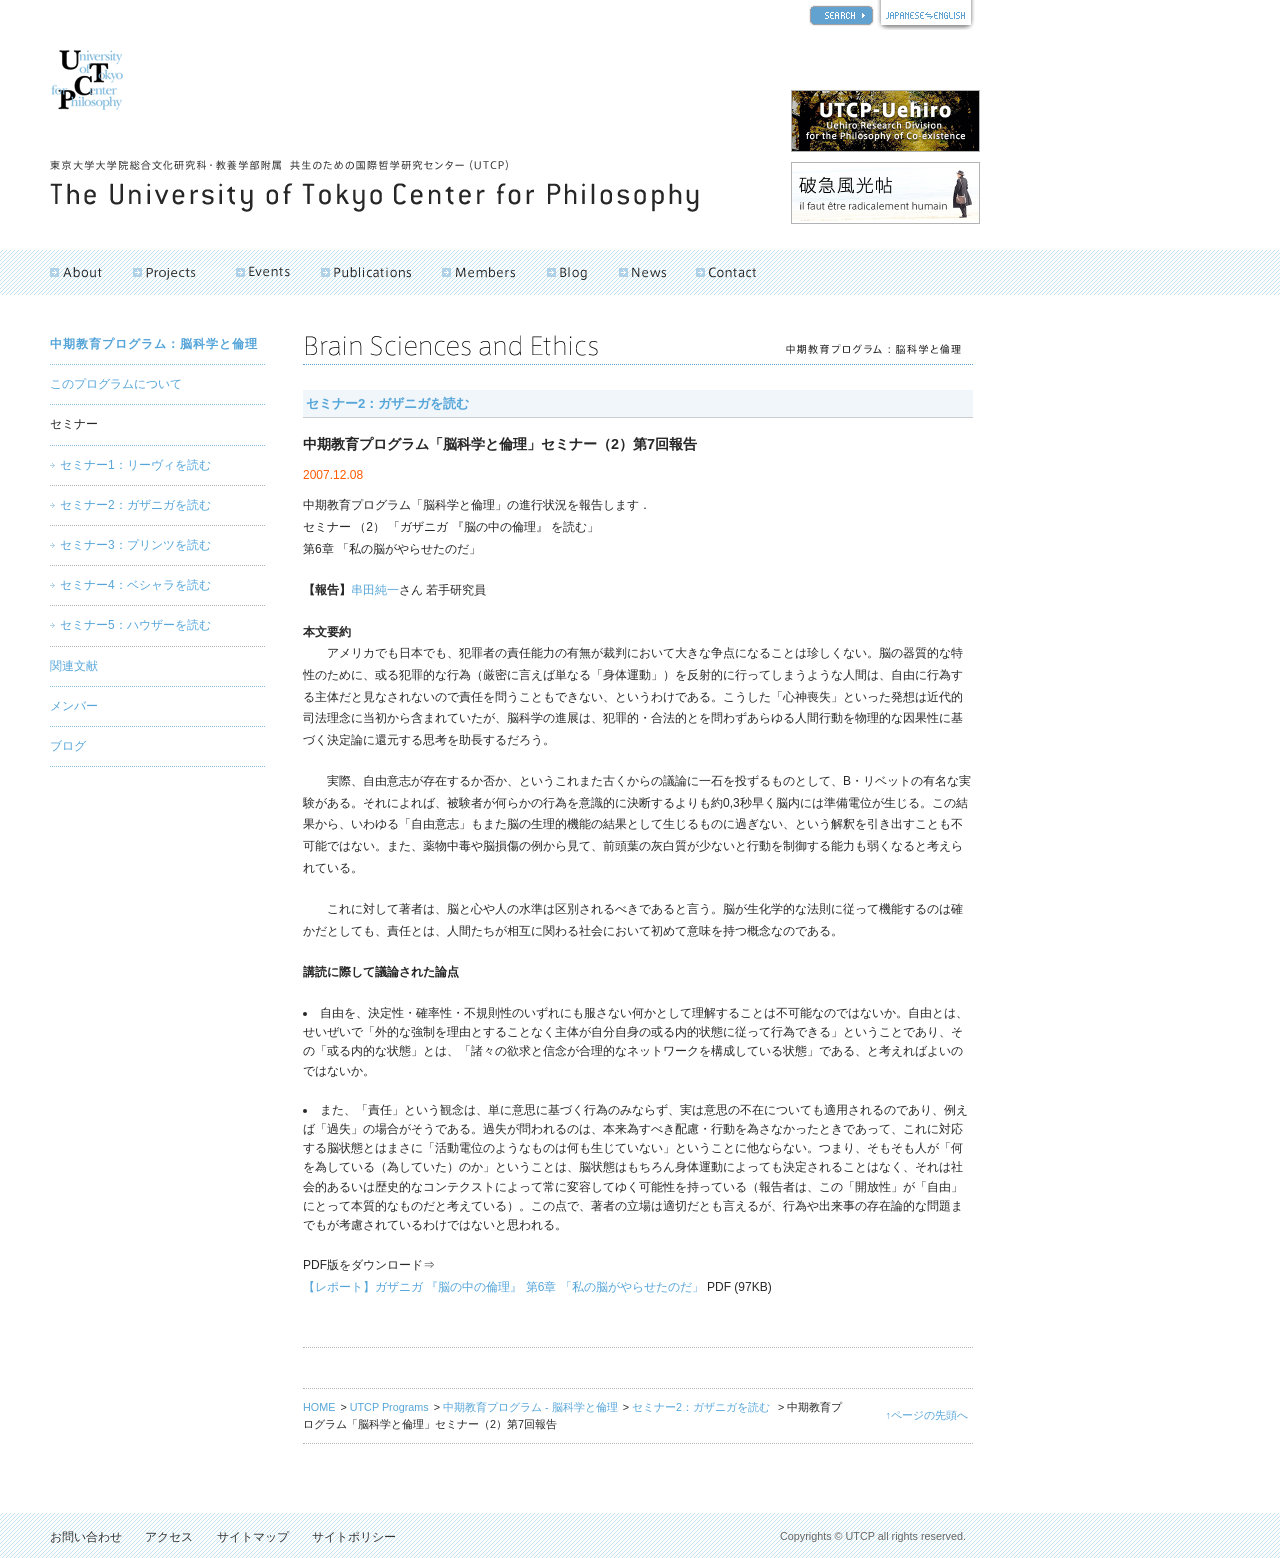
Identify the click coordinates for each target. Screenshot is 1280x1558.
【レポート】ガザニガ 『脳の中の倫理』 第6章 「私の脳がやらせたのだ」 (503, 1287)
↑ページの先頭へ (927, 1415)
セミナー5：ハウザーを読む (135, 625)
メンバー (74, 706)
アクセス (169, 1537)
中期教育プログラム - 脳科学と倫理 (530, 1407)
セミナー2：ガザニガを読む (387, 403)
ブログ (68, 746)
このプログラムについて (116, 384)
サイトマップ (253, 1537)
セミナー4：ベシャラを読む (135, 585)
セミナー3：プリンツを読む (135, 545)
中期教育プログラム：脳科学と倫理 (154, 344)
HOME (319, 1407)
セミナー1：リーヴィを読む (135, 465)
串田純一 (375, 590)
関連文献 (74, 666)
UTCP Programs (389, 1407)
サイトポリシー (354, 1537)
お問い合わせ (86, 1537)
